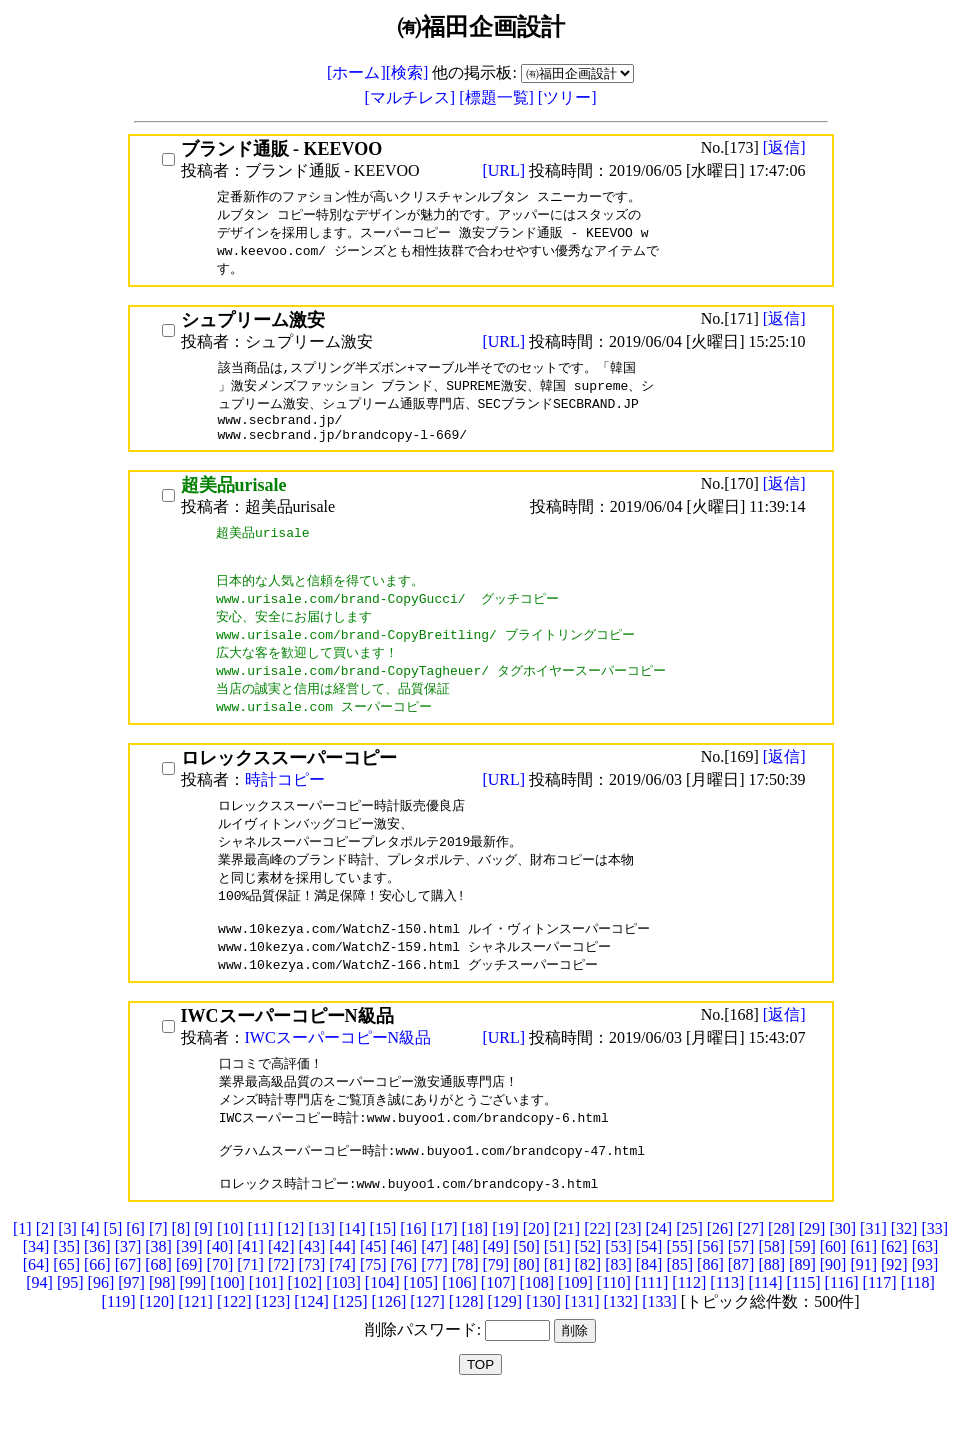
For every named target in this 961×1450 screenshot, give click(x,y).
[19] (505, 1281)
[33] (934, 1281)
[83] (618, 1317)
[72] (281, 1317)
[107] (498, 1335)
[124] (311, 1354)
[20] (536, 1281)
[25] (689, 1281)
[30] (842, 1281)
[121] (195, 1354)
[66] (97, 1317)
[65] (66, 1317)
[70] (220, 1317)
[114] (765, 1335)
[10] (230, 1281)
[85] (679, 1317)
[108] (536, 1335)
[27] (750, 1281)
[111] (651, 1335)
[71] (250, 1317)
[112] (689, 1335)
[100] (227, 1335)
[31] (873, 1281)
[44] (342, 1299)
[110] (614, 1335)
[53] (618, 1299)
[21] (567, 1281)
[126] (389, 1354)
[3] (67, 1281)
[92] (894, 1317)
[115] (803, 1335)
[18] (475, 1281)
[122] (234, 1354)
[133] (659, 1354)
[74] (342, 1317)
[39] (189, 1299)
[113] (727, 1335)
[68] (158, 1317)
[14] (352, 1281)
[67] (128, 1317)
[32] (904, 1281)
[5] (113, 1281)
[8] (181, 1281)
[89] (802, 1317)
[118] (918, 1335)
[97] (131, 1335)
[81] (557, 1317)
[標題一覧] (498, 97)
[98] (162, 1335)
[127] (427, 1354)
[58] (771, 1299)
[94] (39, 1335)
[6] (135, 1281)
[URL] (505, 170)
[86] (710, 1317)
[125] (350, 1354)
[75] (373, 1317)
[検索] (407, 72)
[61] (863, 1299)
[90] (833, 1317)
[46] (404, 1299)
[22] (597, 1281)
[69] (189, 1317)
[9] (203, 1281)
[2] (45, 1281)
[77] (434, 1317)
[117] (880, 1335)
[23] (628, 1281)
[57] (741, 1299)
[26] (720, 1281)
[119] (119, 1354)
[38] (158, 1299)
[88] (771, 1317)
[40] (220, 1299)
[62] (894, 1299)
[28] (781, 1281)
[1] (22, 1281)
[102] (305, 1335)
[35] (66, 1299)
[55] (679, 1299)
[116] (842, 1335)
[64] (36, 1317)
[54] (649, 1299)
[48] (465, 1299)
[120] (157, 1354)
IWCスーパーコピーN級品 (338, 1078)
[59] (802, 1299)
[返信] (784, 147)
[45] (373, 1299)
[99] (193, 1335)
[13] (321, 1281)
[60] (833, 1299)
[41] (250, 1299)
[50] (526, 1299)
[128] (466, 1354)
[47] (434, 1299)
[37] (128, 1299)
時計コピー (285, 808)
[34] (36, 1299)
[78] (465, 1317)
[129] (505, 1354)
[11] (261, 1281)
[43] (312, 1299)
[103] (343, 1335)
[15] (383, 1281)
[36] (97, 1299)
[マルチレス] (412, 97)
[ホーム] (356, 72)
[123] (273, 1354)
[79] (496, 1317)
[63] (925, 1299)
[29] (812, 1281)
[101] (266, 1335)
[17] (444, 1281)
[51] (557, 1299)
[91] (863, 1317)
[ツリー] (567, 97)
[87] (741, 1317)
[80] (526, 1317)
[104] (382, 1335)
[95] (70, 1335)
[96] (101, 1335)
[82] (587, 1317)
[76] (404, 1317)
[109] (575, 1335)
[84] (649, 1317)
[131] (582, 1354)
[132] (620, 1354)
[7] (158, 1281)
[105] (420, 1335)
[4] (90, 1281)
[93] (925, 1317)
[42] (281, 1299)
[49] (496, 1299)
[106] (459, 1335)
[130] (543, 1354)
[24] (658, 1281)
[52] (587, 1299)
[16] (413, 1281)
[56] (710, 1299)
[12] (291, 1281)
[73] (312, 1317)
